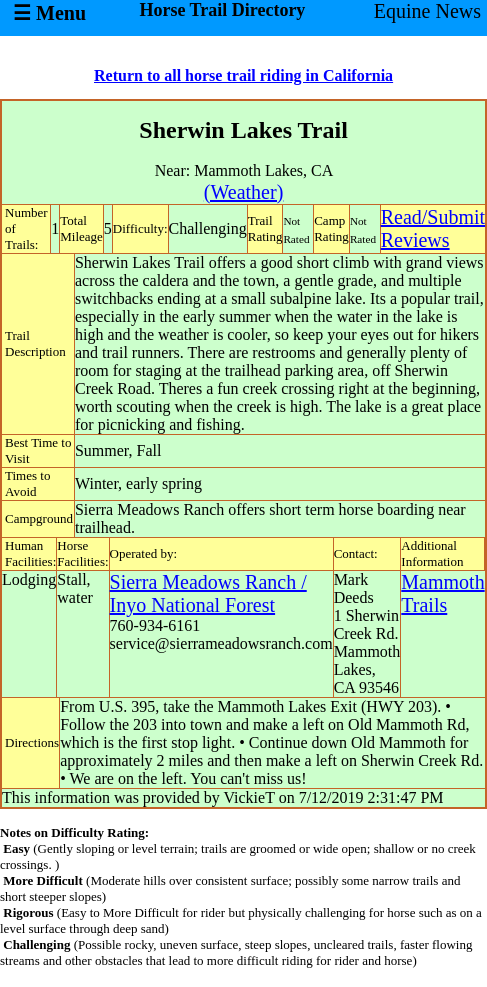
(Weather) (243, 192)
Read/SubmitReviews (433, 228)
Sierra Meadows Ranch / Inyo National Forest (208, 593)
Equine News (427, 11)
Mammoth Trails (442, 593)
